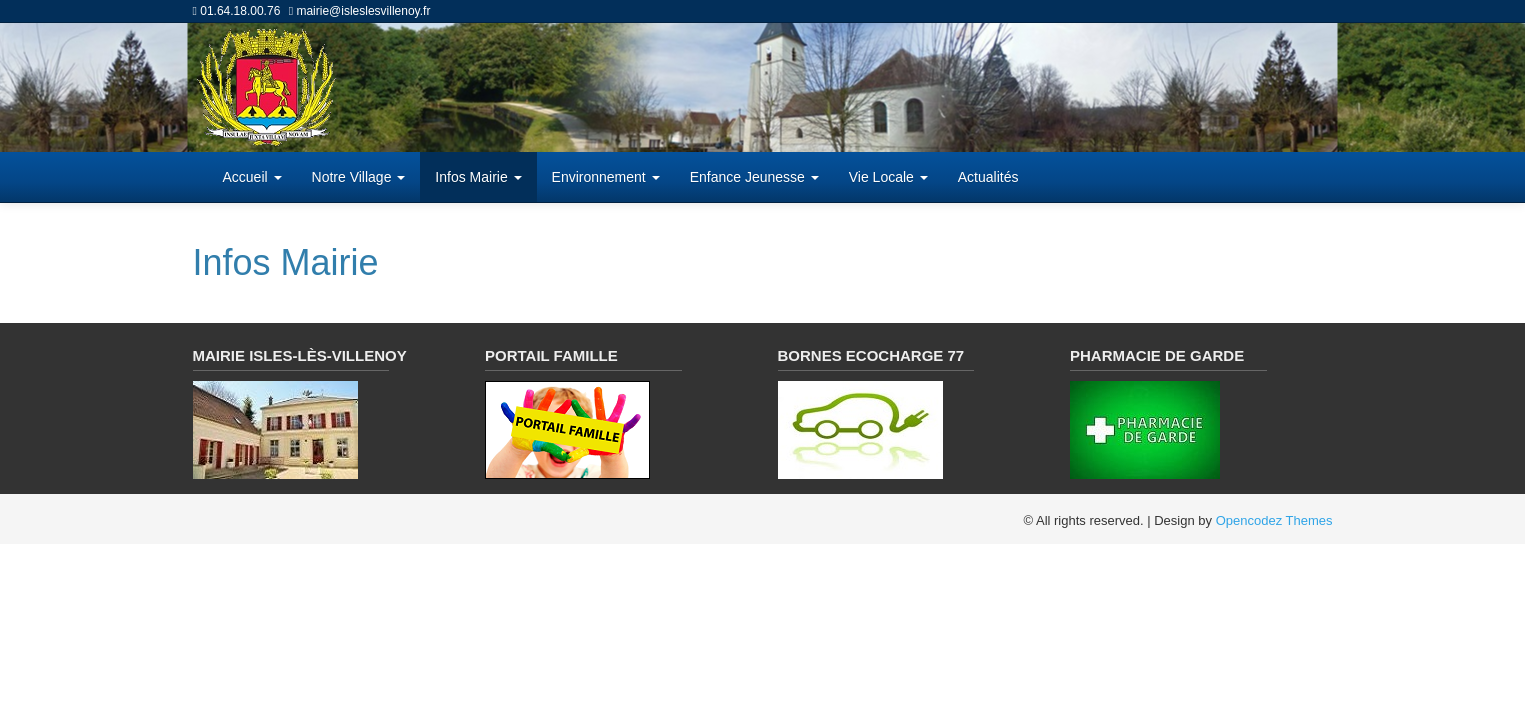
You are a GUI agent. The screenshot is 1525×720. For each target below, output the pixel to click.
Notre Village (359, 177)
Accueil (252, 177)
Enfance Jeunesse (754, 177)
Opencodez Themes (1274, 520)
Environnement (606, 177)
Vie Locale (888, 177)
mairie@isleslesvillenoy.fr (363, 11)
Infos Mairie (478, 177)
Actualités (988, 177)
